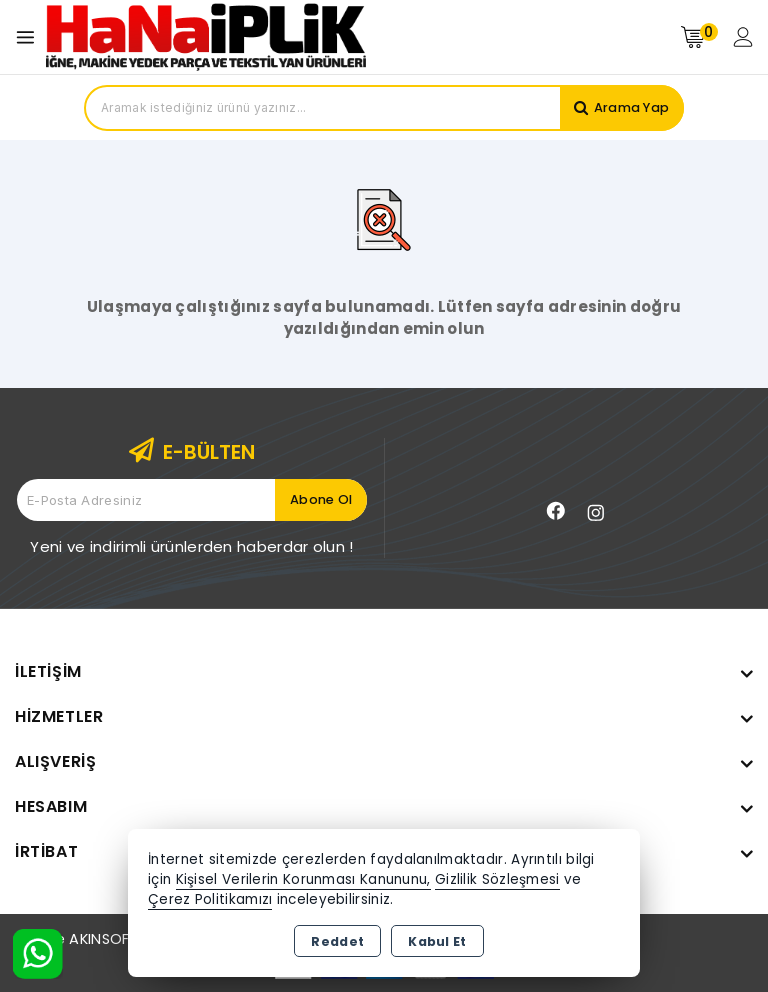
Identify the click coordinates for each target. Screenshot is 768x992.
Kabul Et (437, 941)
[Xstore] (206, 36)
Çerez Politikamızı (210, 899)
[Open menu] (30, 37)
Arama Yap (630, 107)
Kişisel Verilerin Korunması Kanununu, (303, 879)
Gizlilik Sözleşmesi (497, 879)
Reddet (337, 941)
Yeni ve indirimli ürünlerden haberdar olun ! (191, 546)
